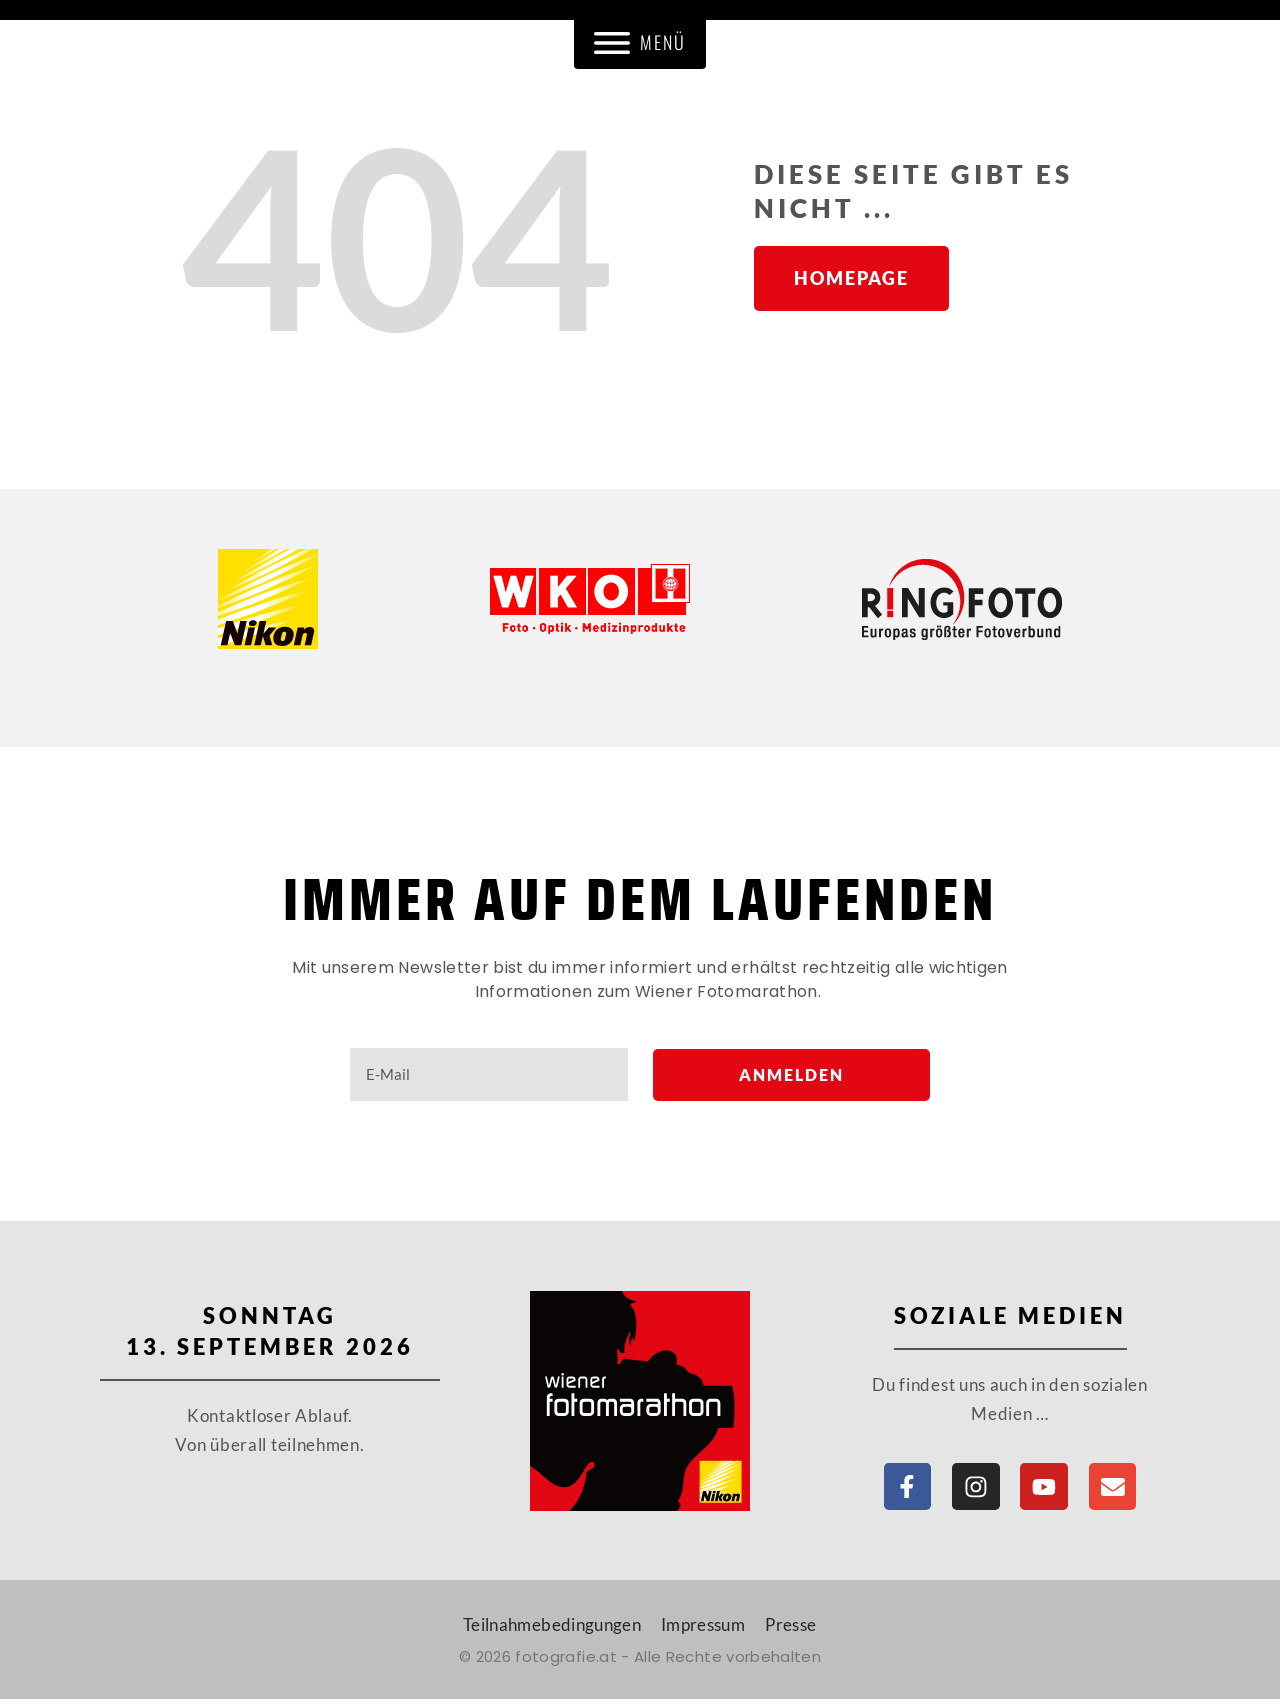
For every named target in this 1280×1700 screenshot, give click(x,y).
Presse (790, 1625)
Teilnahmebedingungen (552, 1625)
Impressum (703, 1625)
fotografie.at (566, 1657)
